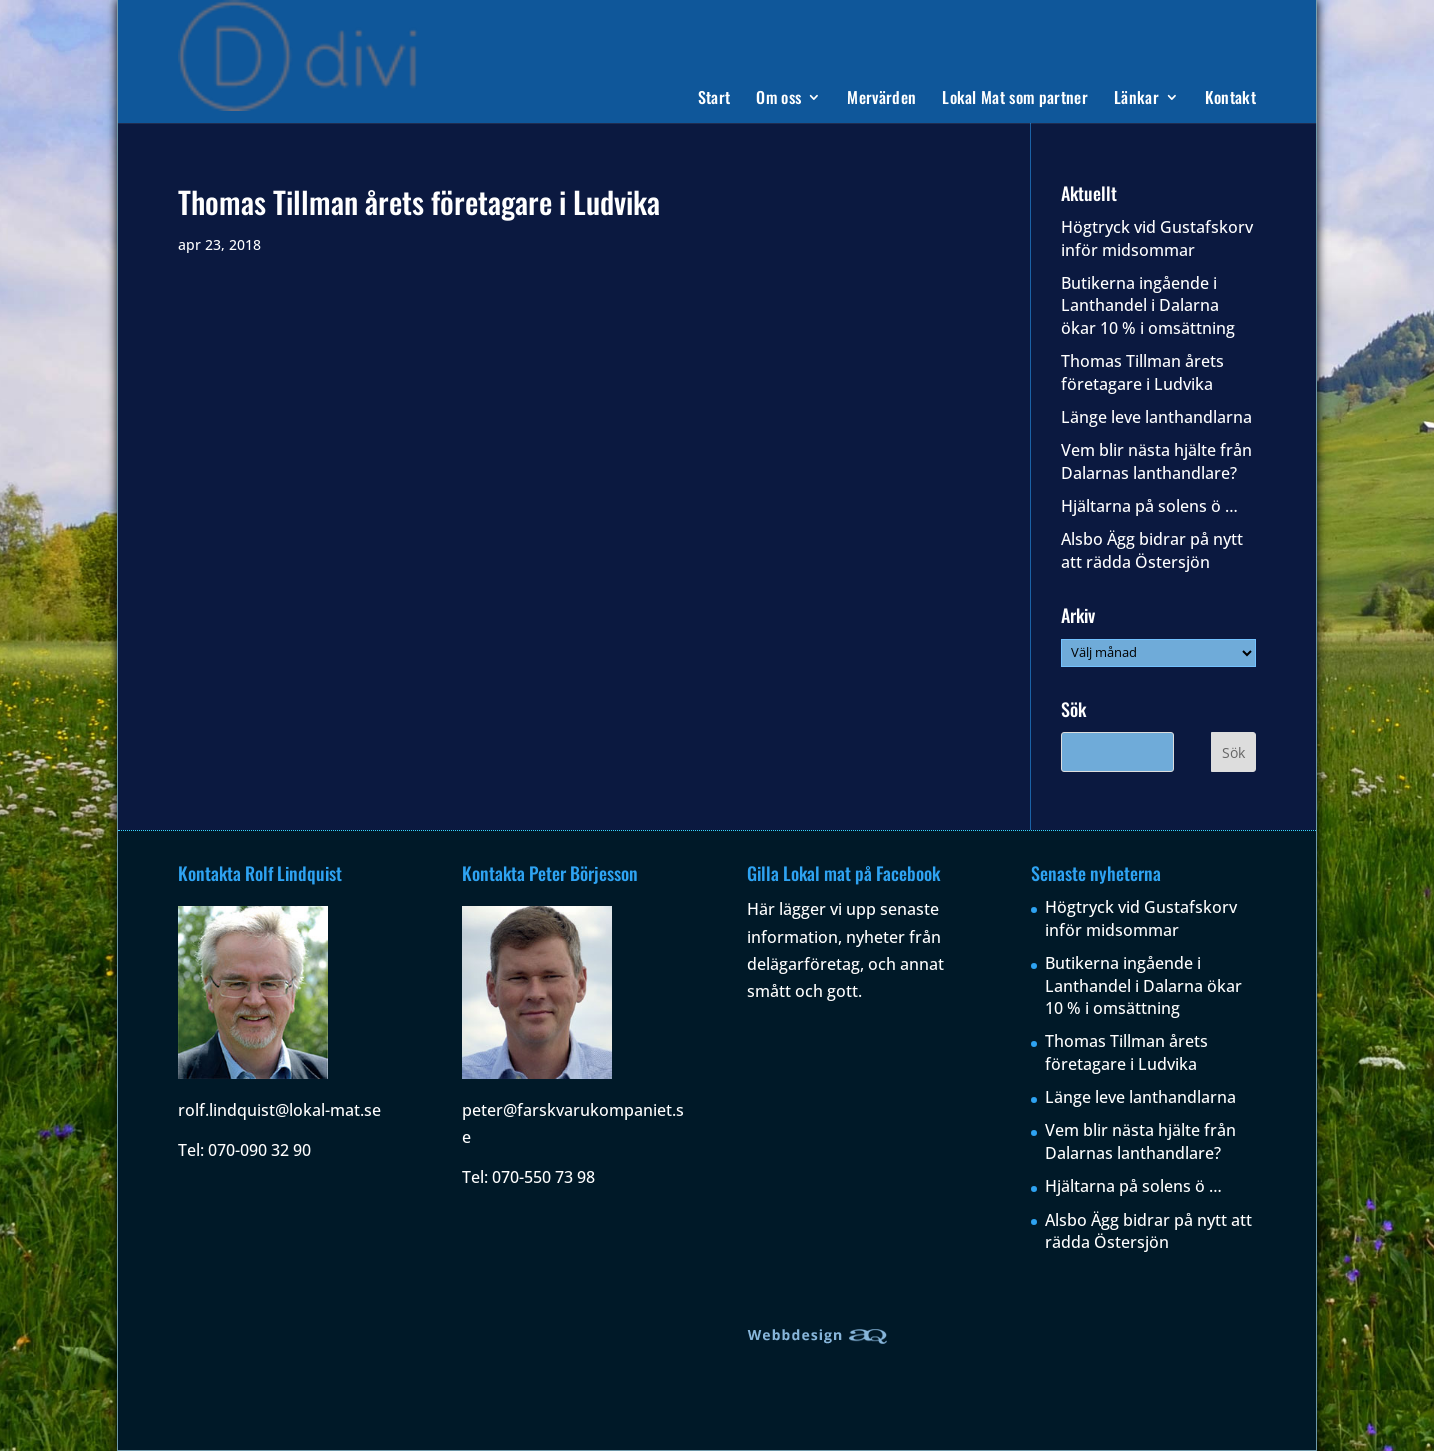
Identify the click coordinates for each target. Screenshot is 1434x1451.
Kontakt (1230, 99)
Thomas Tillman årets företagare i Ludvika (1142, 372)
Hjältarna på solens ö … (1149, 506)
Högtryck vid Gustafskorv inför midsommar (1157, 238)
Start (714, 99)
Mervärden (881, 99)
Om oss (778, 99)
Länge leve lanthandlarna (1156, 417)
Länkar (1136, 99)
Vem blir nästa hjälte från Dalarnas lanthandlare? (1156, 461)
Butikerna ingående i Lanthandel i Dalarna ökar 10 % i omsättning (1148, 305)
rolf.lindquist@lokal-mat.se (279, 1110)
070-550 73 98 (543, 1177)
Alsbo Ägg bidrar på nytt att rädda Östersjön (1152, 550)
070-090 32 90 (259, 1150)
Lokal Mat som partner (1015, 99)
